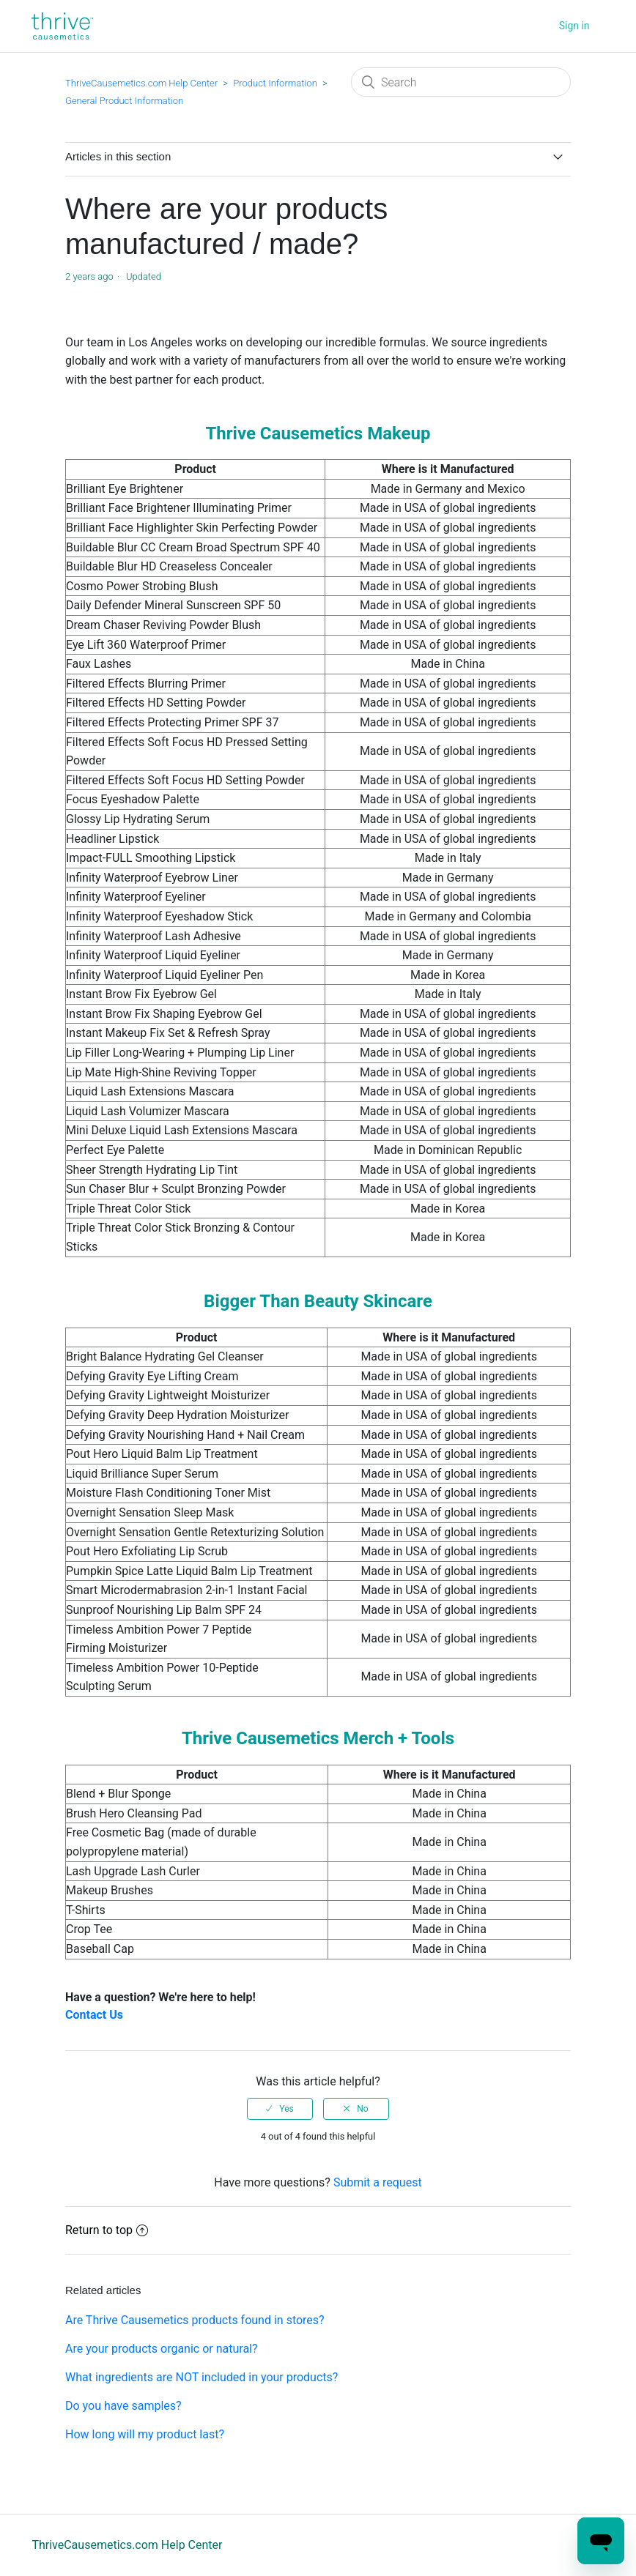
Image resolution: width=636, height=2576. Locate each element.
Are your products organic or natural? (161, 2349)
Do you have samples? (123, 2406)
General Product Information (124, 100)
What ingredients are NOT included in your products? (201, 2377)
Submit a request (377, 2182)
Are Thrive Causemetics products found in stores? (195, 2320)
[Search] (461, 82)
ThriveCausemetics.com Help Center (141, 83)
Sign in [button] (574, 25)
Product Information (275, 83)
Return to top (106, 2230)
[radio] (280, 2109)
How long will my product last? (144, 2434)
